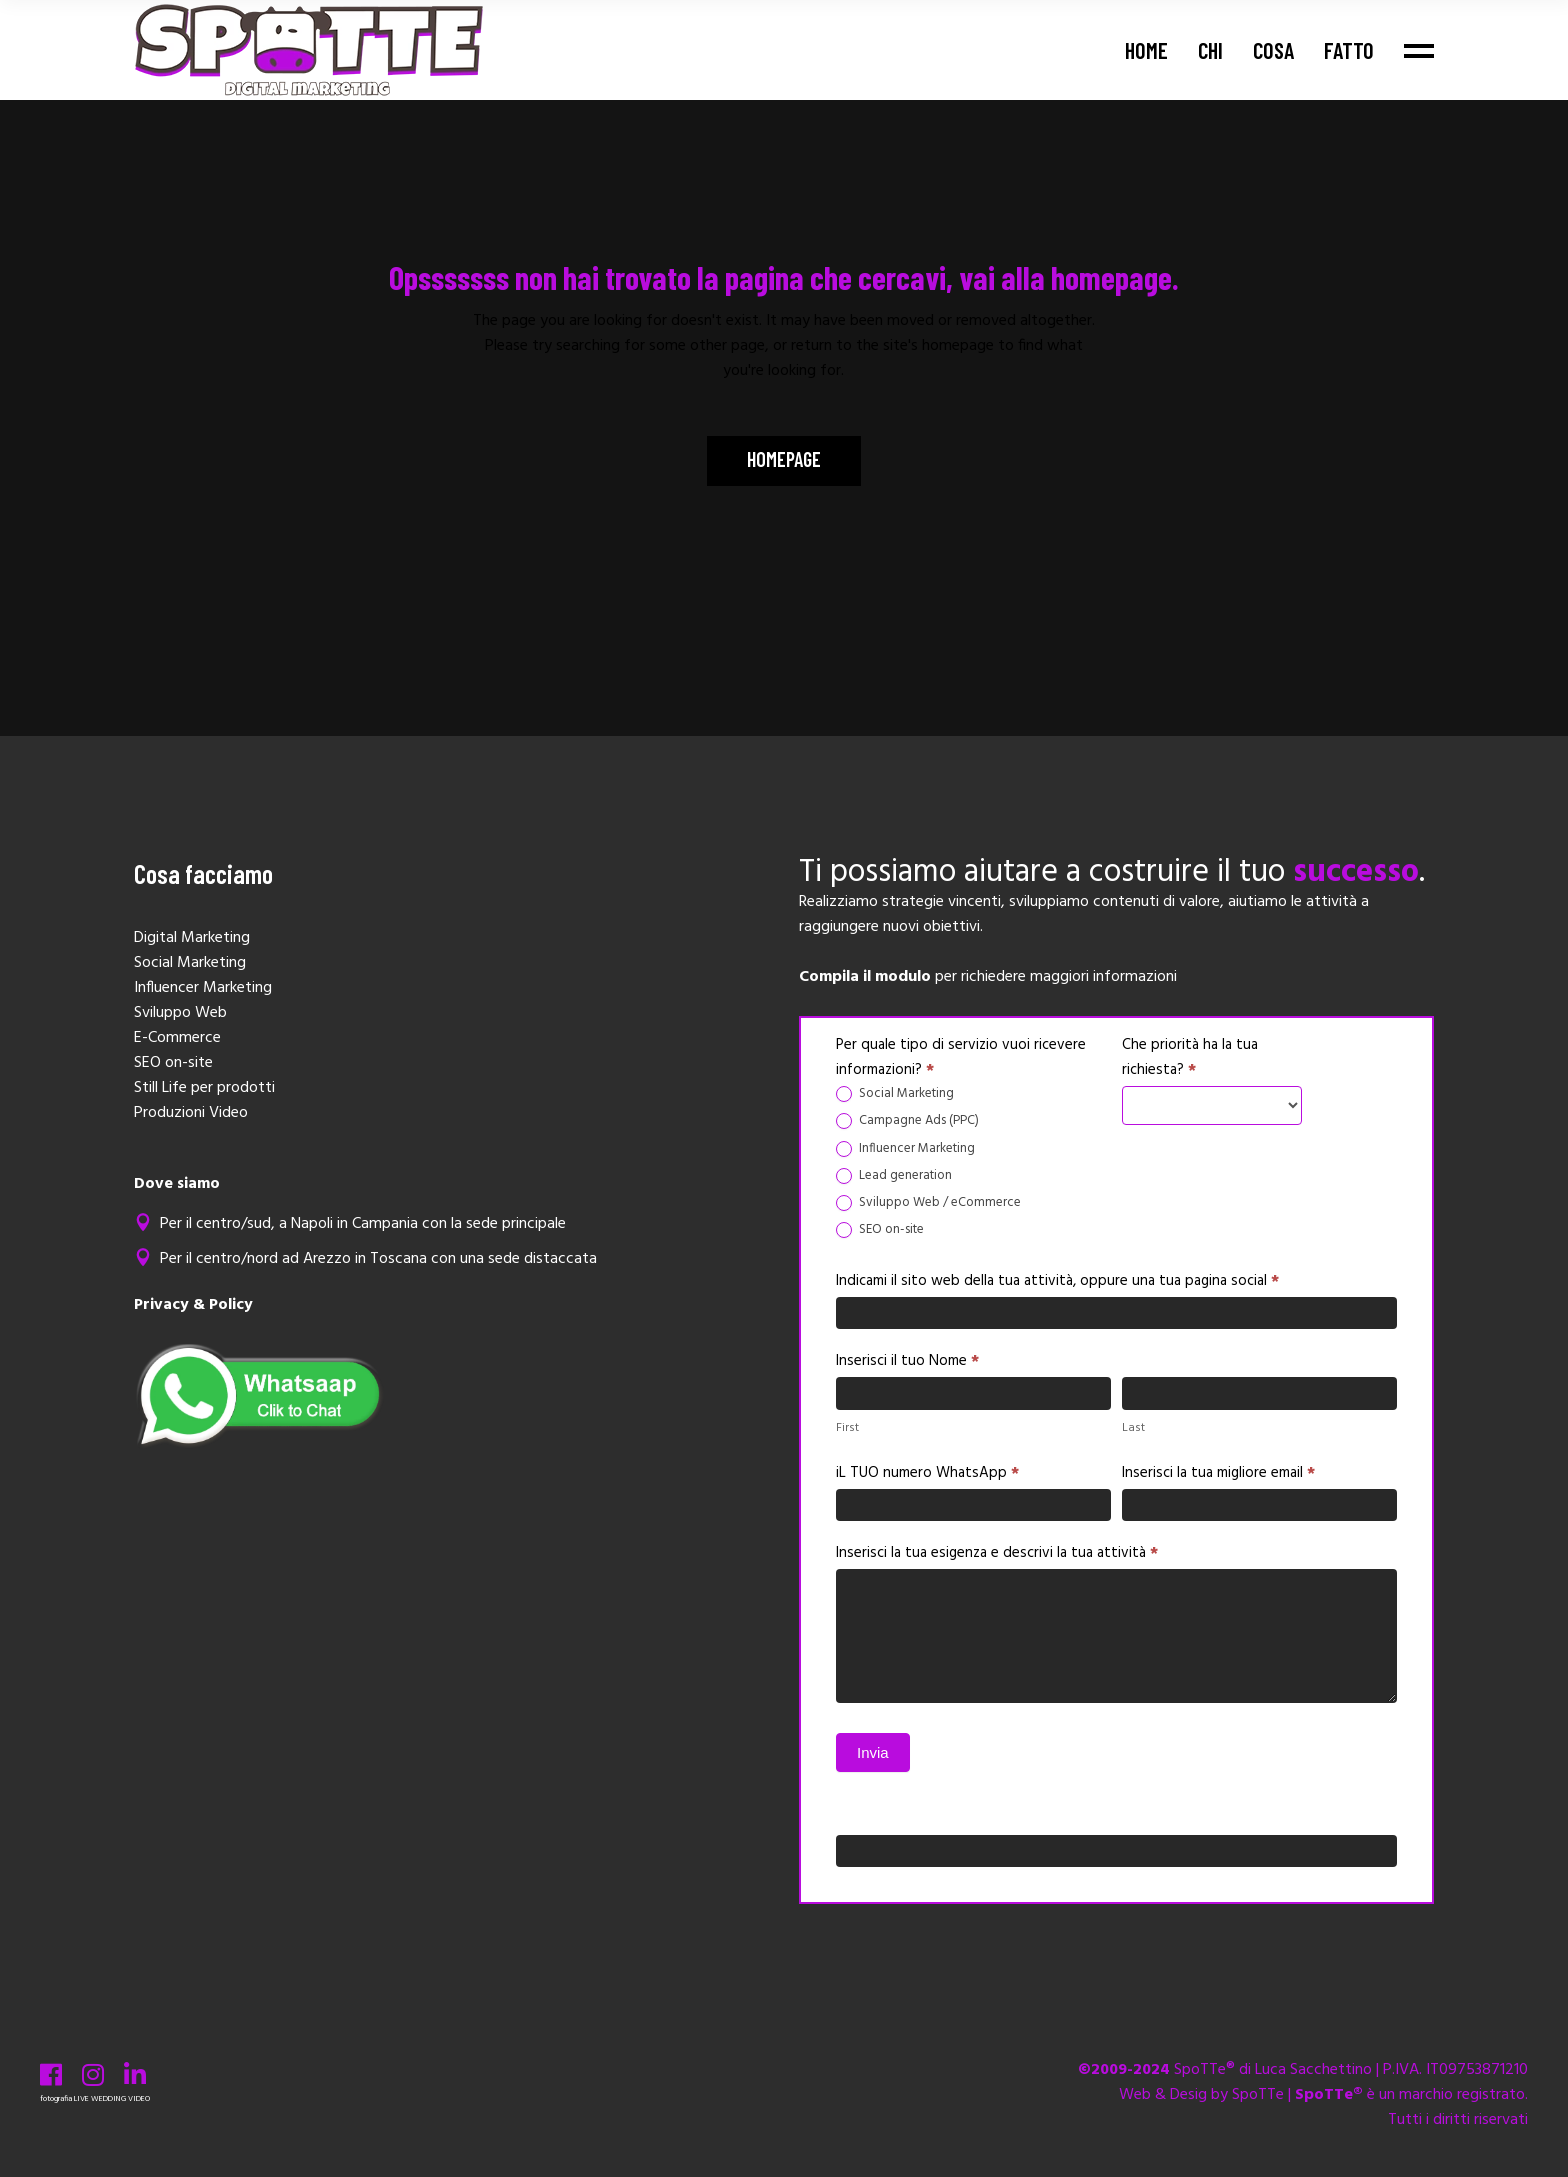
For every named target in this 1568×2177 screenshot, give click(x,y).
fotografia (56, 2099)
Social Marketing (895, 1094)
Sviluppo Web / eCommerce (928, 1203)
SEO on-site (880, 1230)
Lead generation (894, 1176)
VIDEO (139, 2099)
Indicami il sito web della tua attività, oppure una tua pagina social (1057, 1281)
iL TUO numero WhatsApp (927, 1473)
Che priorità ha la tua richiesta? (1190, 1057)
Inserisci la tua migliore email (1218, 1473)
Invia (873, 1752)
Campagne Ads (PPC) (907, 1121)
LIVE (81, 2099)
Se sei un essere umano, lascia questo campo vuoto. (1011, 1814)
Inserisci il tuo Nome (907, 1361)
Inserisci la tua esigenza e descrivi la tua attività (997, 1553)
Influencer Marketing (905, 1149)
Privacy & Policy (193, 1305)
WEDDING (108, 2099)
